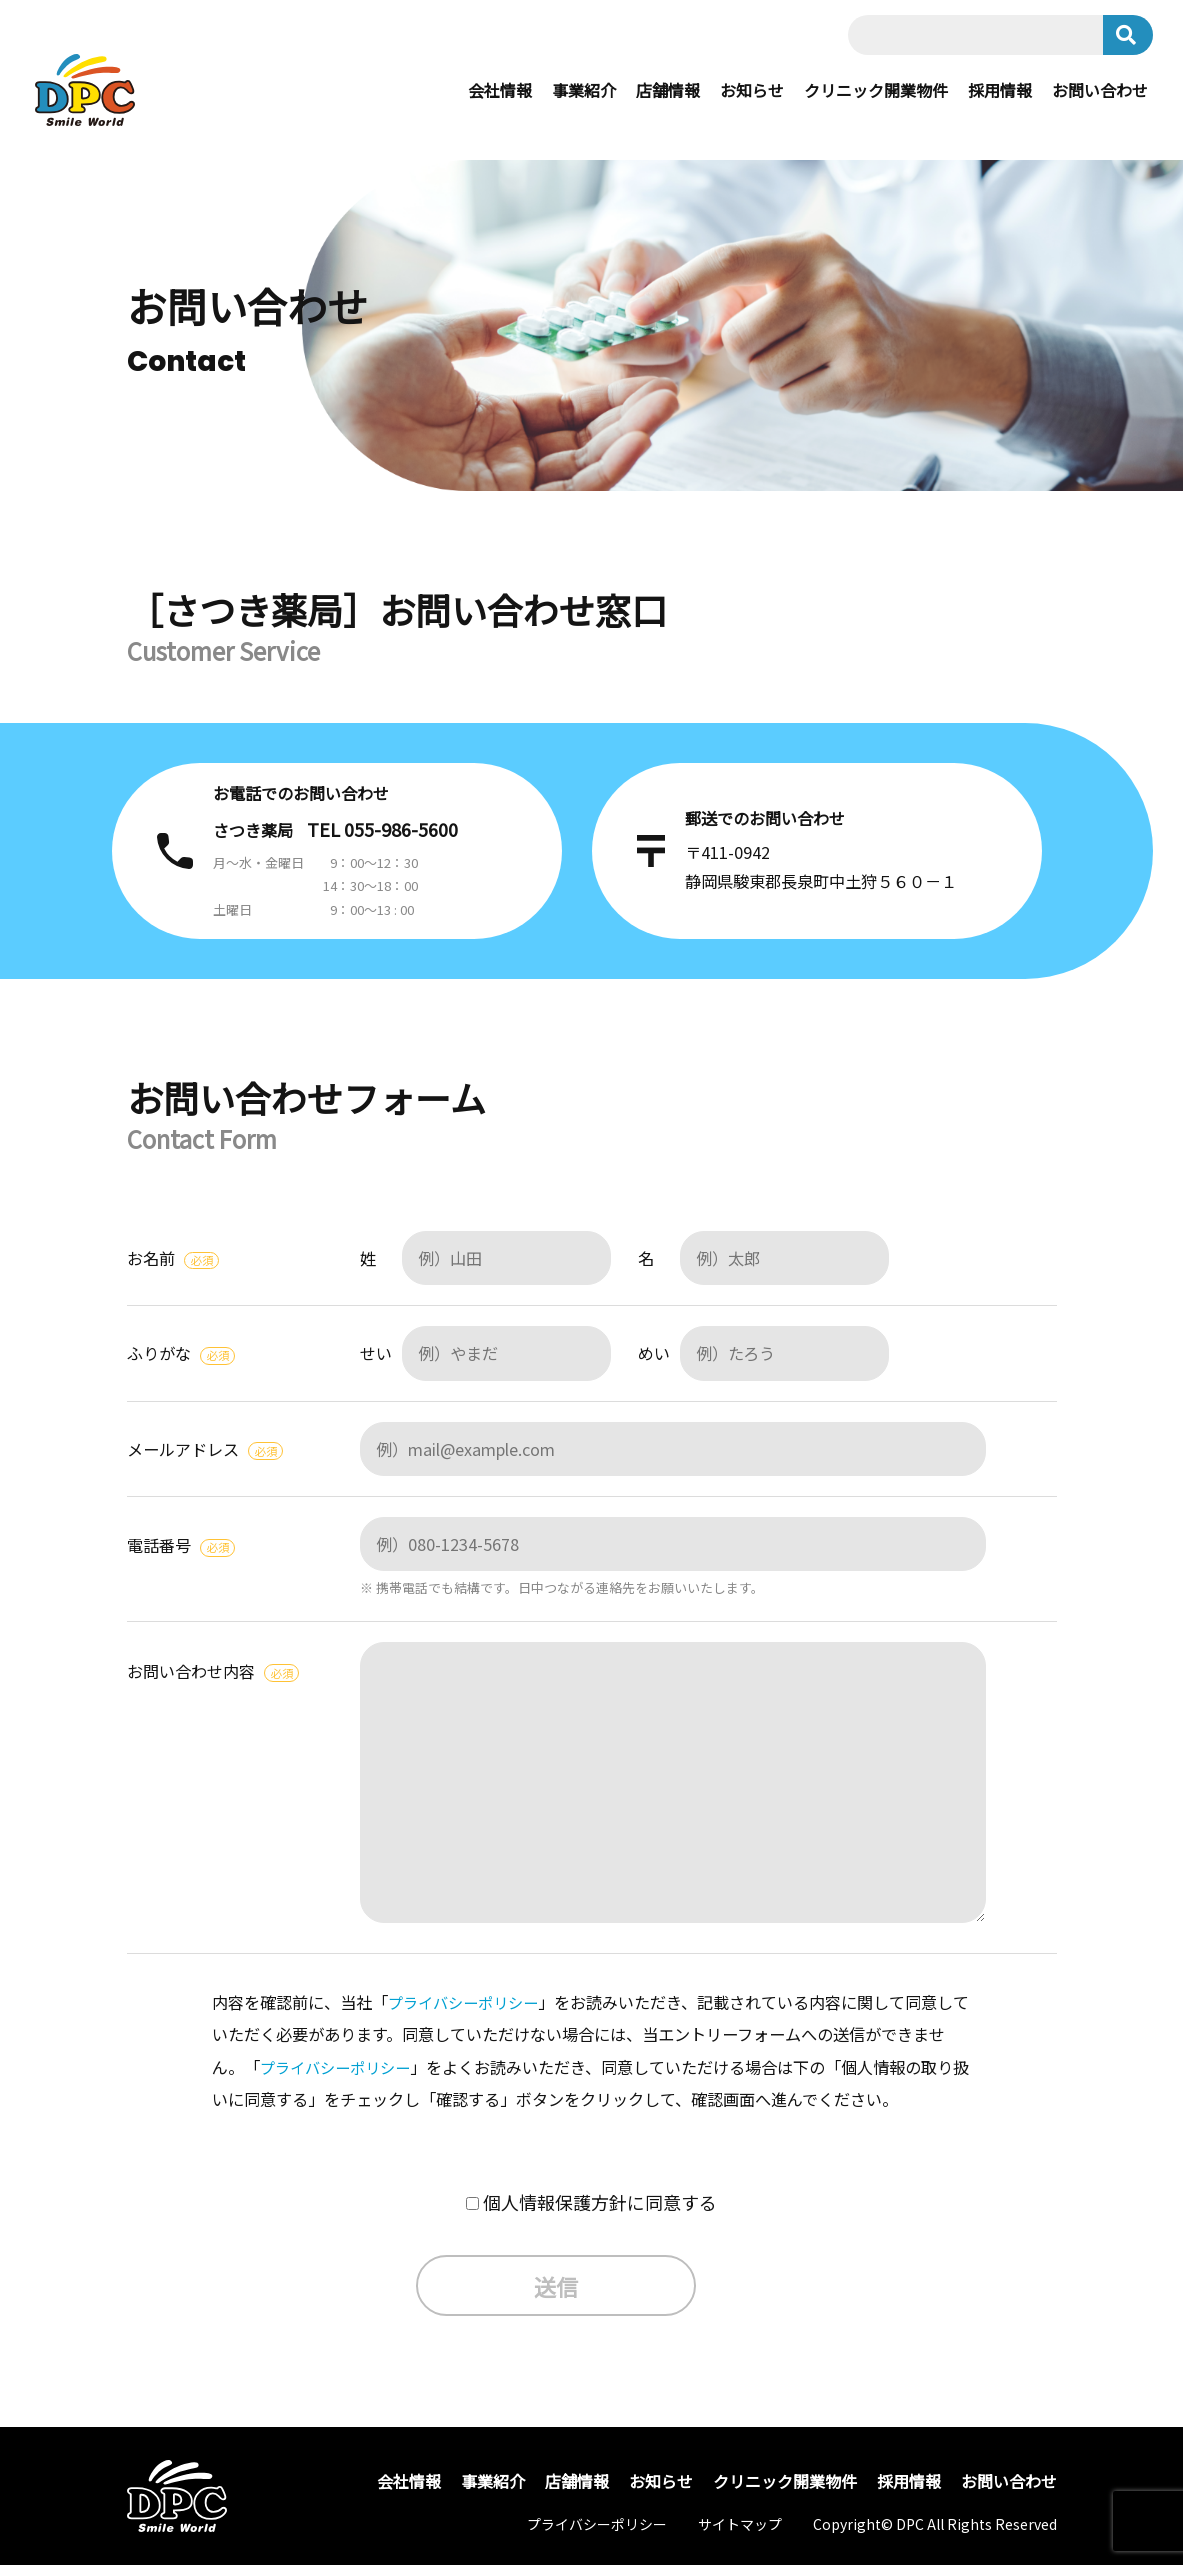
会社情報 (500, 90)
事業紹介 (584, 90)
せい (485, 1353)
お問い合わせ (1100, 90)
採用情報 (1000, 90)
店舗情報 (668, 90)
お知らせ (752, 90)
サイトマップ (740, 2524)
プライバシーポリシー (468, 2002)
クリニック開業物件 (876, 90)
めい (763, 1353)
